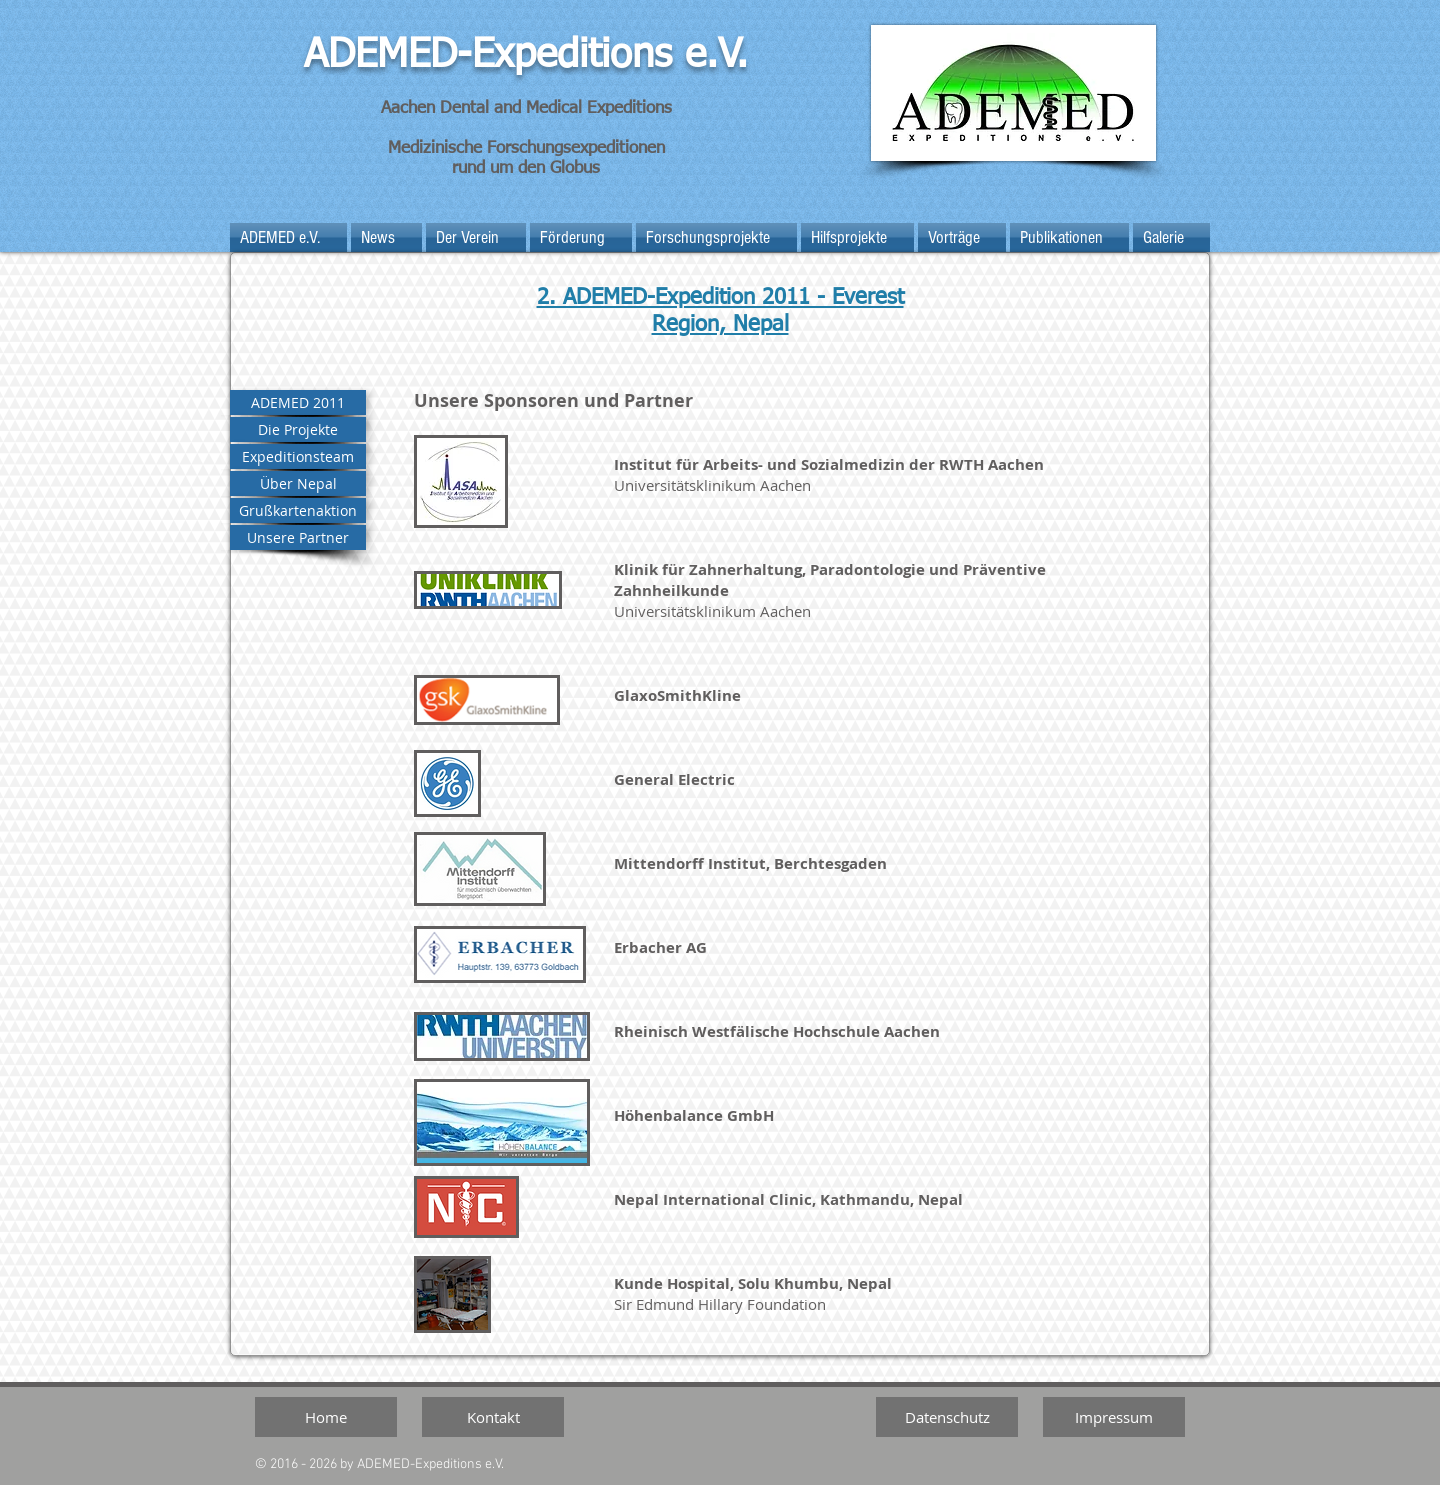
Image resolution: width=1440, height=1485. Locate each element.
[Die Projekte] (298, 429)
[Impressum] (1114, 1417)
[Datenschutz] (947, 1417)
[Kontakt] (493, 1417)
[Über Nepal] (298, 483)
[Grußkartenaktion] (298, 510)
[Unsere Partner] (298, 537)
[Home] (326, 1417)
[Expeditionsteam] (298, 456)
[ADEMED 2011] (298, 402)
